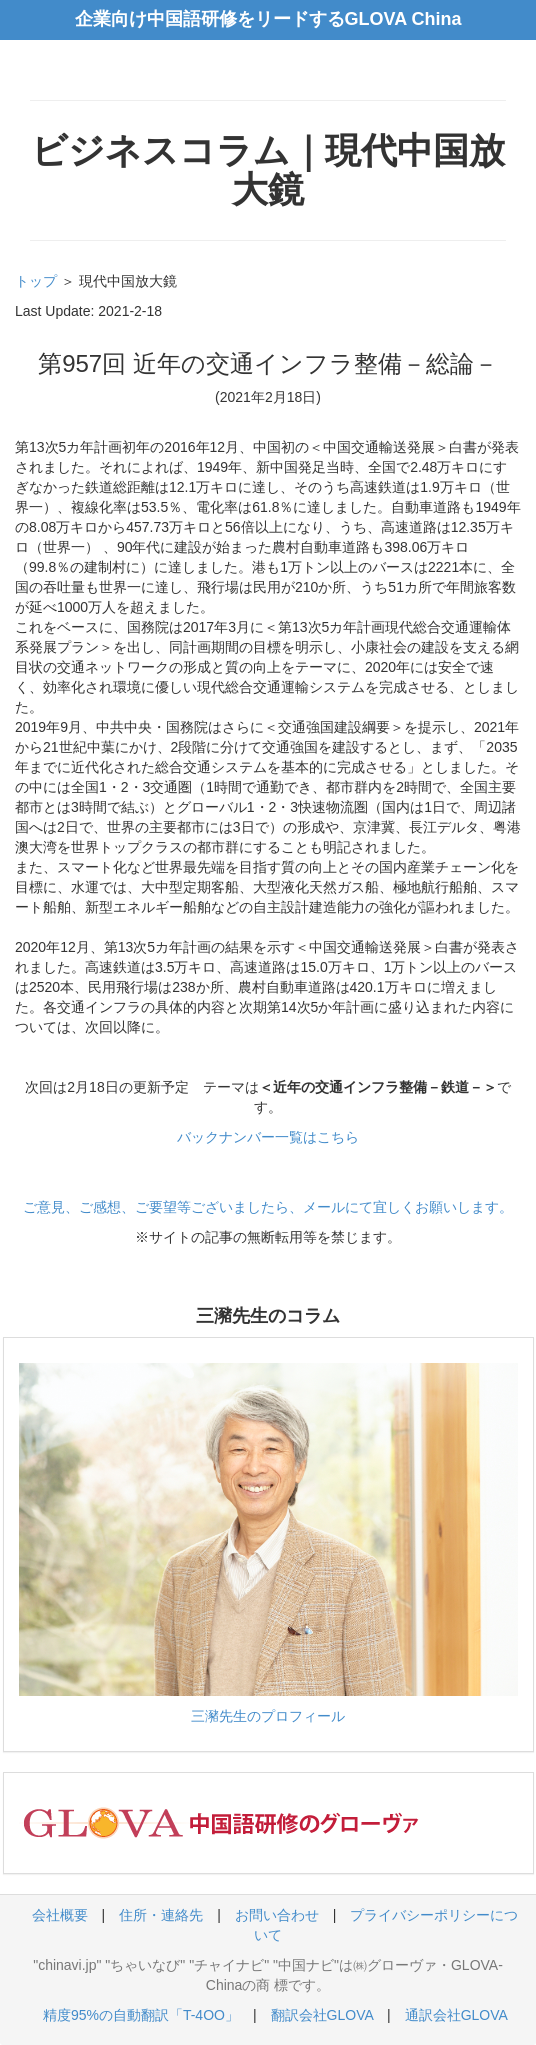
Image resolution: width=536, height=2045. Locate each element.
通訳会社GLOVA (456, 2015)
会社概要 (60, 1915)
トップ (36, 281)
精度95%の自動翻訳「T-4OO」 (141, 2015)
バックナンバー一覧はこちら (268, 1137)
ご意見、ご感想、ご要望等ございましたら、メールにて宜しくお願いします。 (268, 1207)
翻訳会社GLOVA (322, 2015)
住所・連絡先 (161, 1915)
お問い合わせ (277, 1915)
